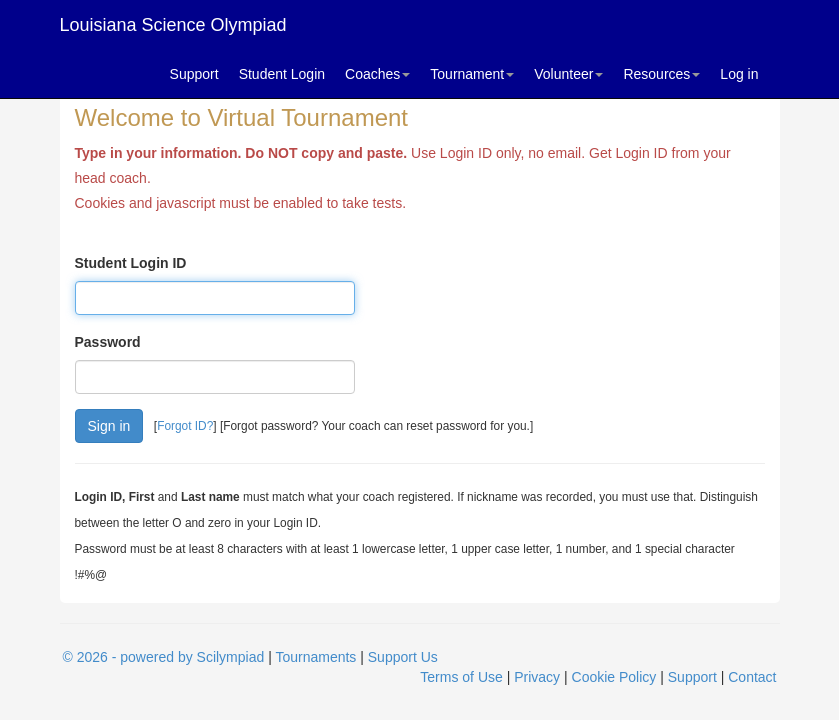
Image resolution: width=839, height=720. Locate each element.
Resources (661, 74)
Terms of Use (461, 677)
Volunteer (568, 74)
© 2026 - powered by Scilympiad (164, 657)
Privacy (537, 677)
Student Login (282, 74)
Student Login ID (131, 263)
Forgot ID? (185, 426)
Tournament (472, 74)
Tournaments (315, 657)
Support (194, 74)
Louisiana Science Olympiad (173, 25)
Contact (752, 677)
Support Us (403, 657)
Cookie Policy (614, 677)
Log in (739, 74)
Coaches (377, 74)
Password (108, 342)
